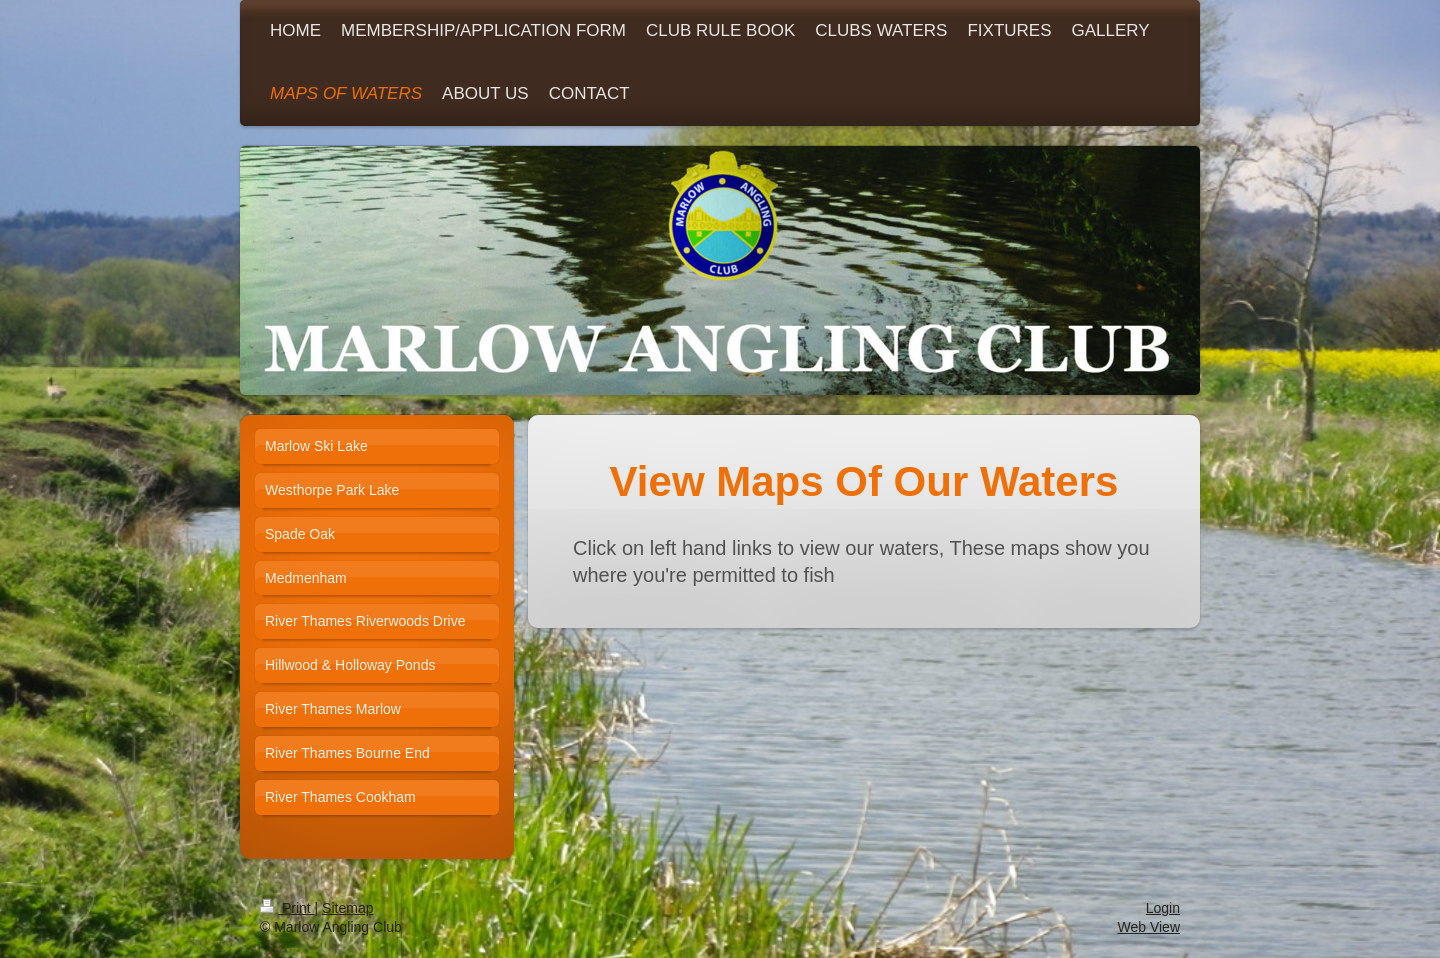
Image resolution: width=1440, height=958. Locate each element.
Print (287, 908)
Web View (1148, 927)
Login (1163, 908)
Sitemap (347, 908)
